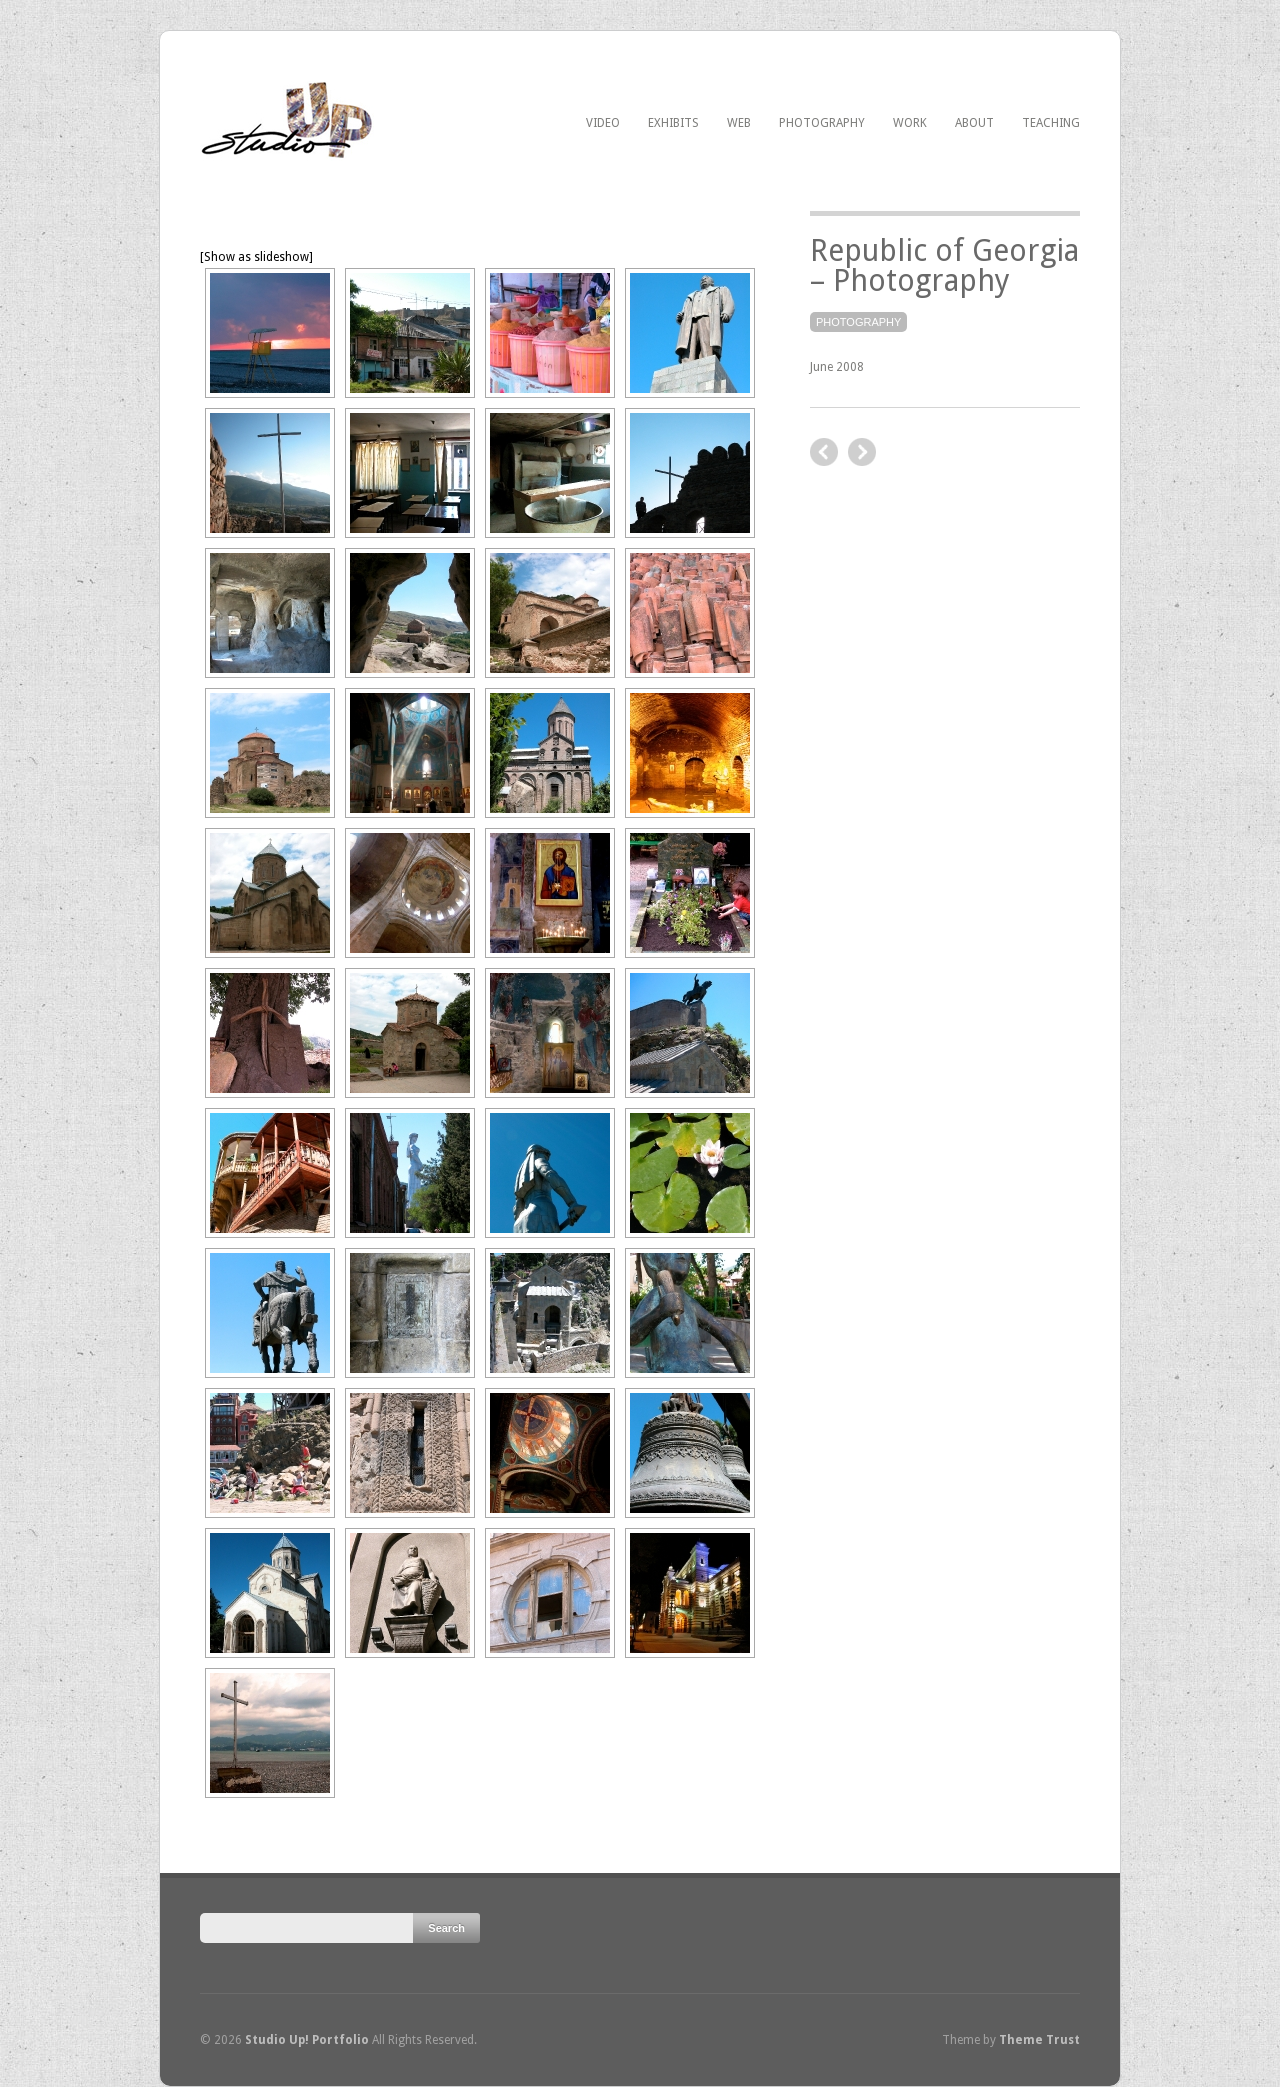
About (974, 123)
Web (739, 123)
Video (603, 123)
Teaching (1051, 123)
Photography (822, 123)
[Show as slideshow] (256, 257)
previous (862, 452)
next (824, 452)
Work (910, 123)
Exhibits (673, 123)
